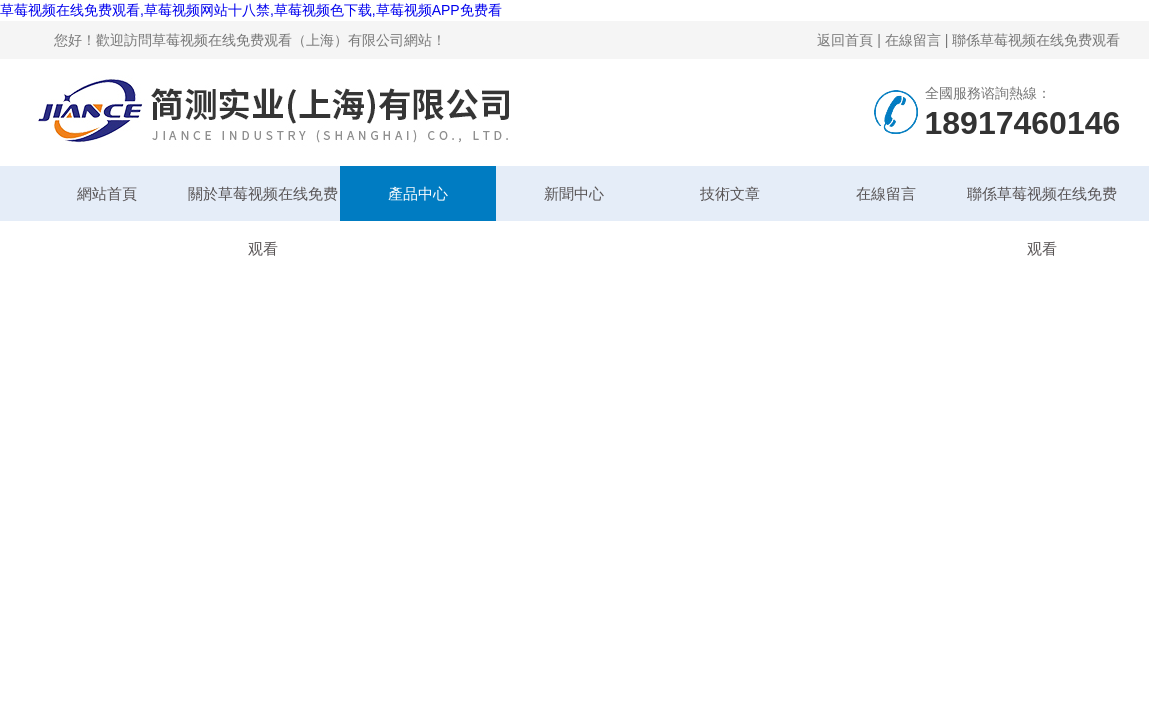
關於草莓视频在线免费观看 (263, 203)
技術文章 (730, 193)
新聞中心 (574, 193)
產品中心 (418, 193)
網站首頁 (107, 193)
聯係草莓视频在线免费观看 (1036, 40)
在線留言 (913, 40)
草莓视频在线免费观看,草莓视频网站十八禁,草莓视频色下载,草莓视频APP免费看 (251, 10)
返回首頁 (845, 40)
